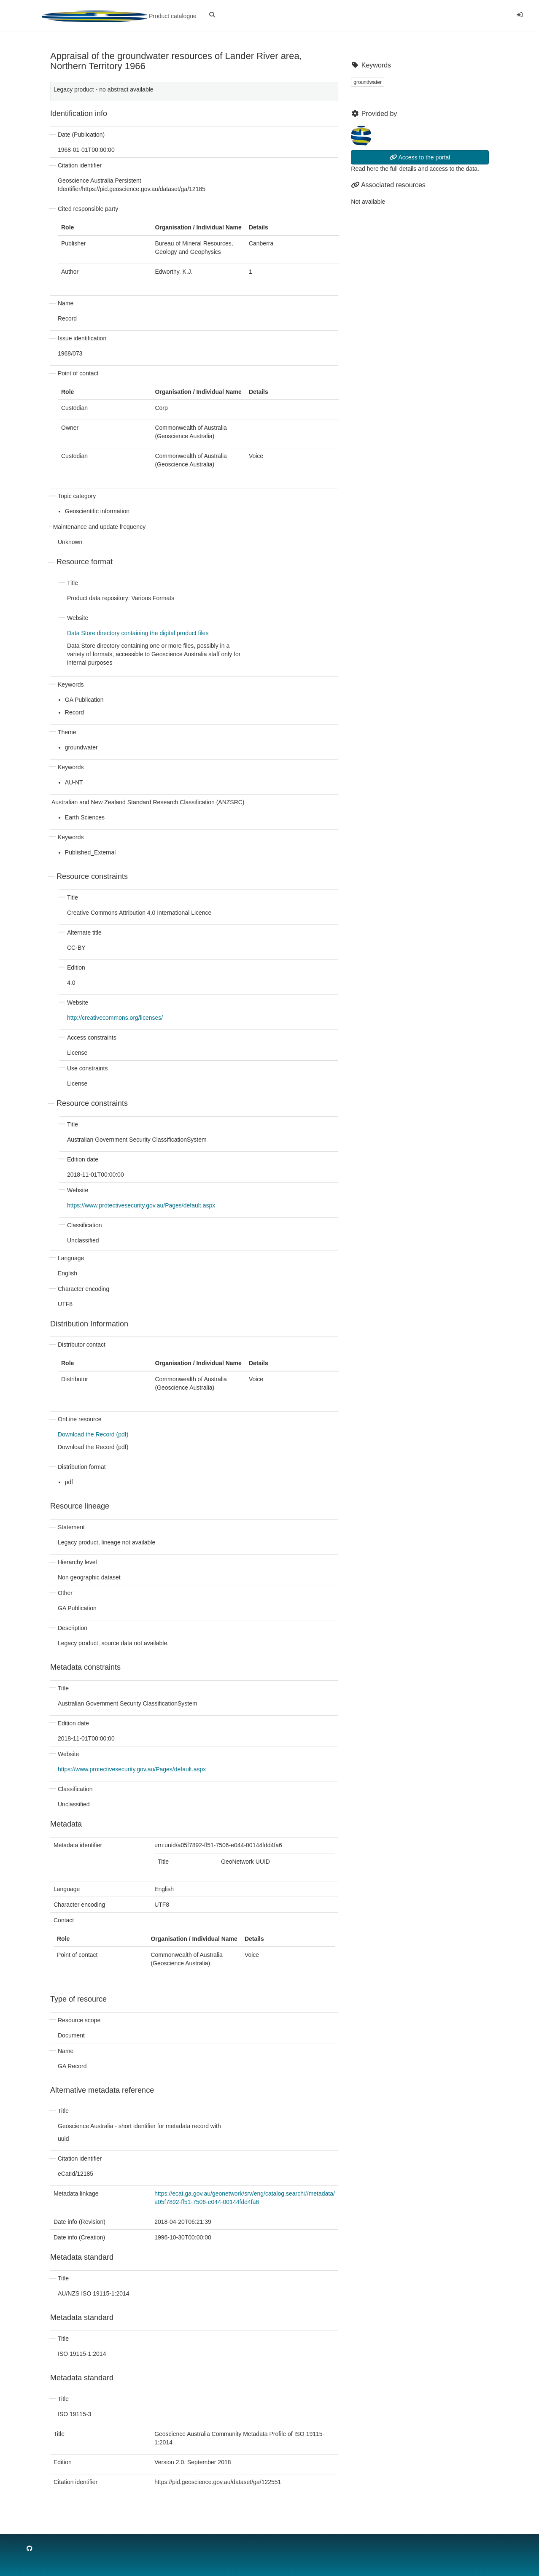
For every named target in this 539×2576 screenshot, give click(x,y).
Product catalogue (119, 16)
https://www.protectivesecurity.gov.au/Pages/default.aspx (141, 1205)
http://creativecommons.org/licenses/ (115, 1017)
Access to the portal (420, 157)
